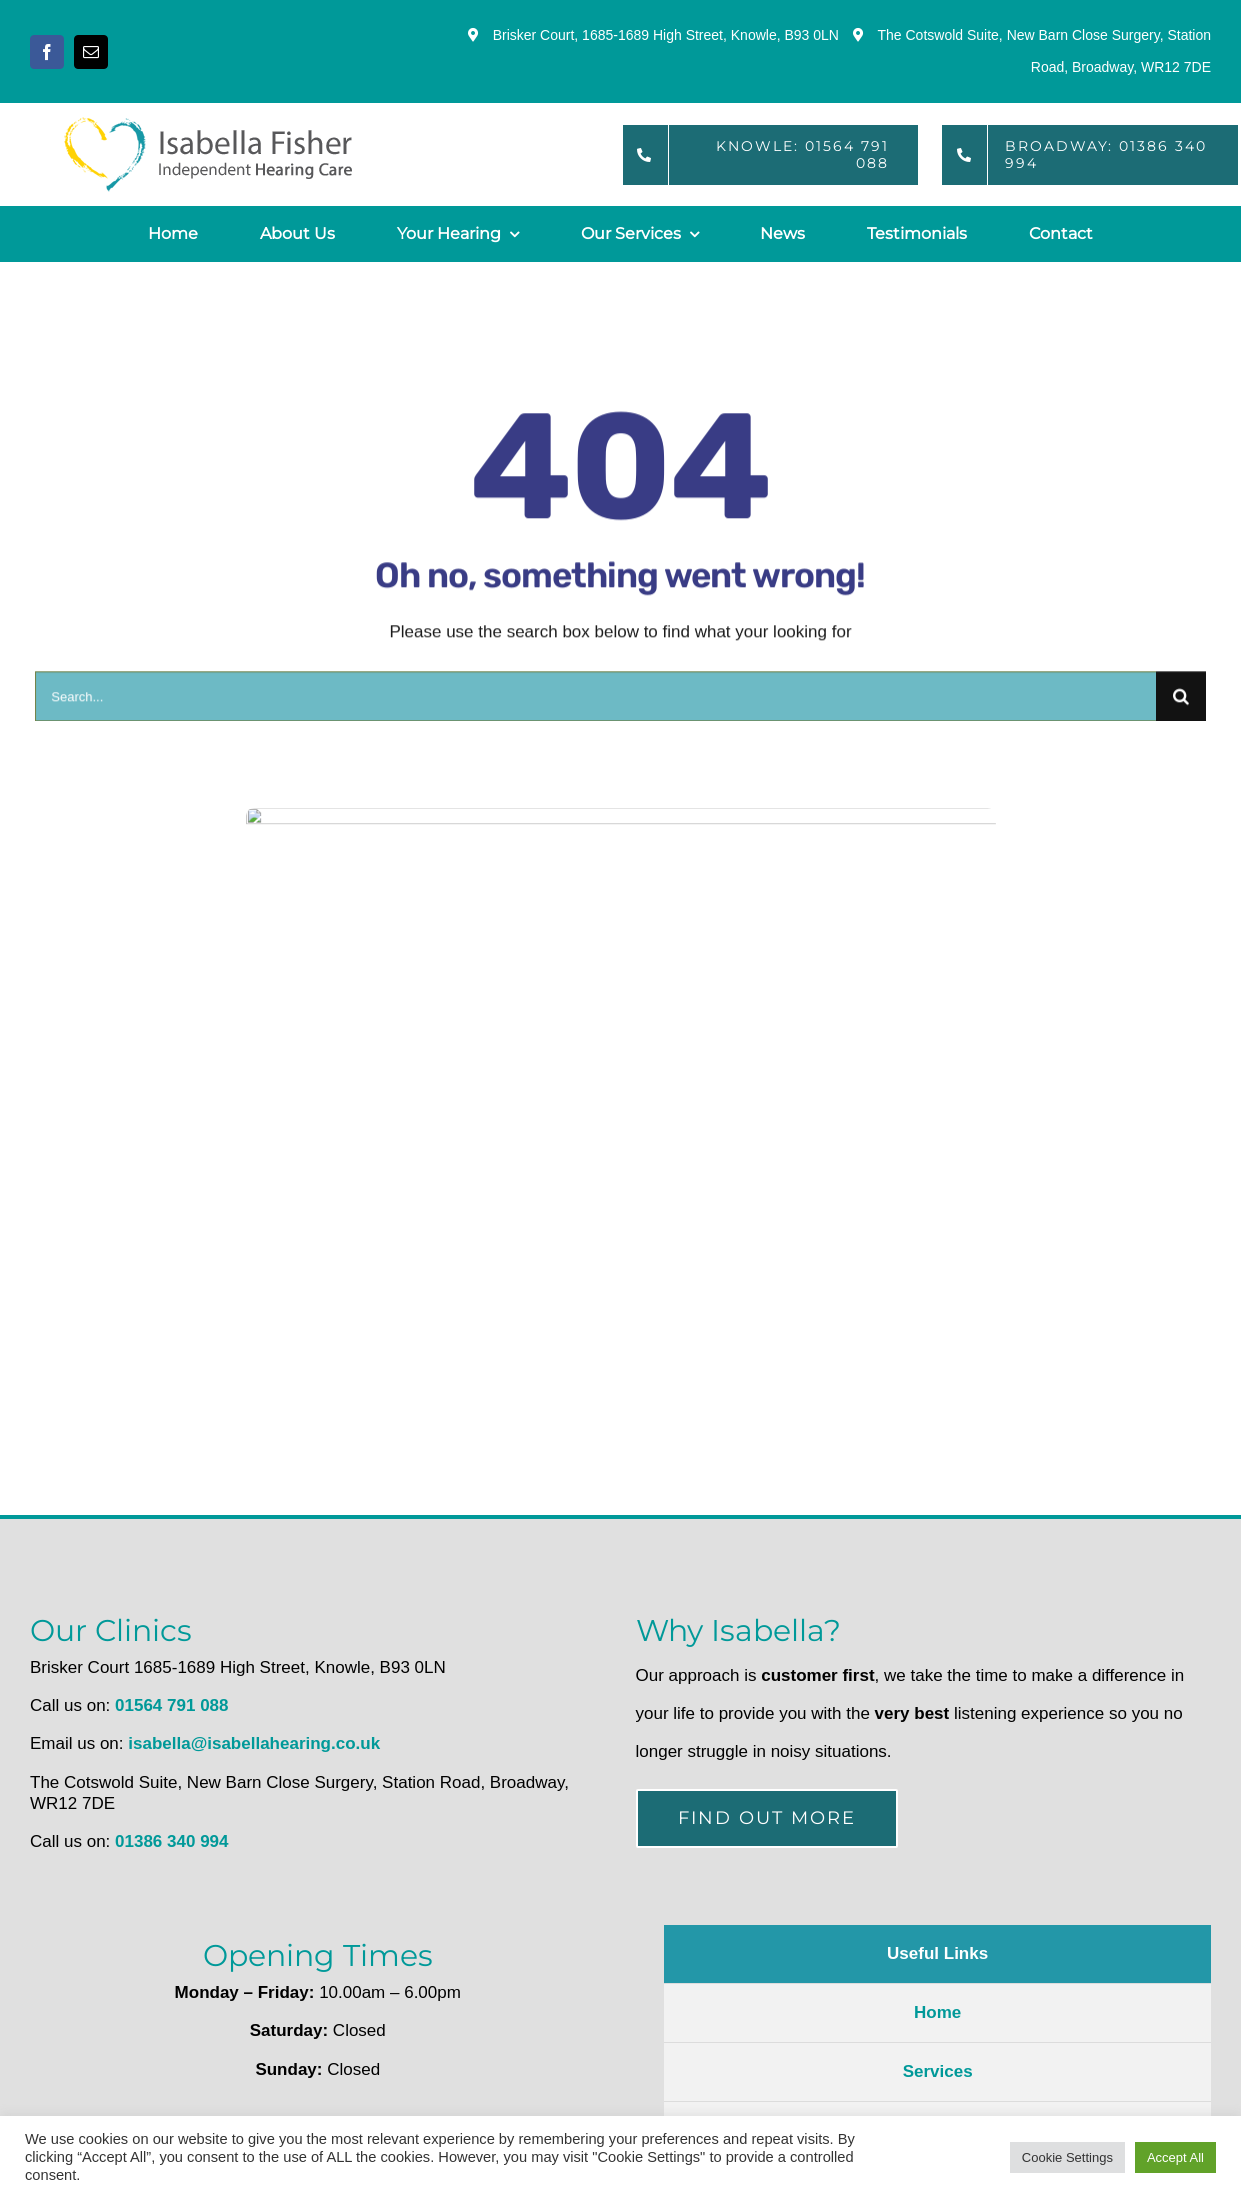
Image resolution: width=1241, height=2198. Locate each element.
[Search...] (595, 702)
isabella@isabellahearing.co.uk (254, 1743)
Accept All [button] (1175, 2157)
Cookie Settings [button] (1067, 2157)
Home (937, 2012)
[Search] (1181, 702)
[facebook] (47, 52)
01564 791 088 (171, 1705)
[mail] (91, 52)
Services (938, 2071)
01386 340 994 (171, 1841)
